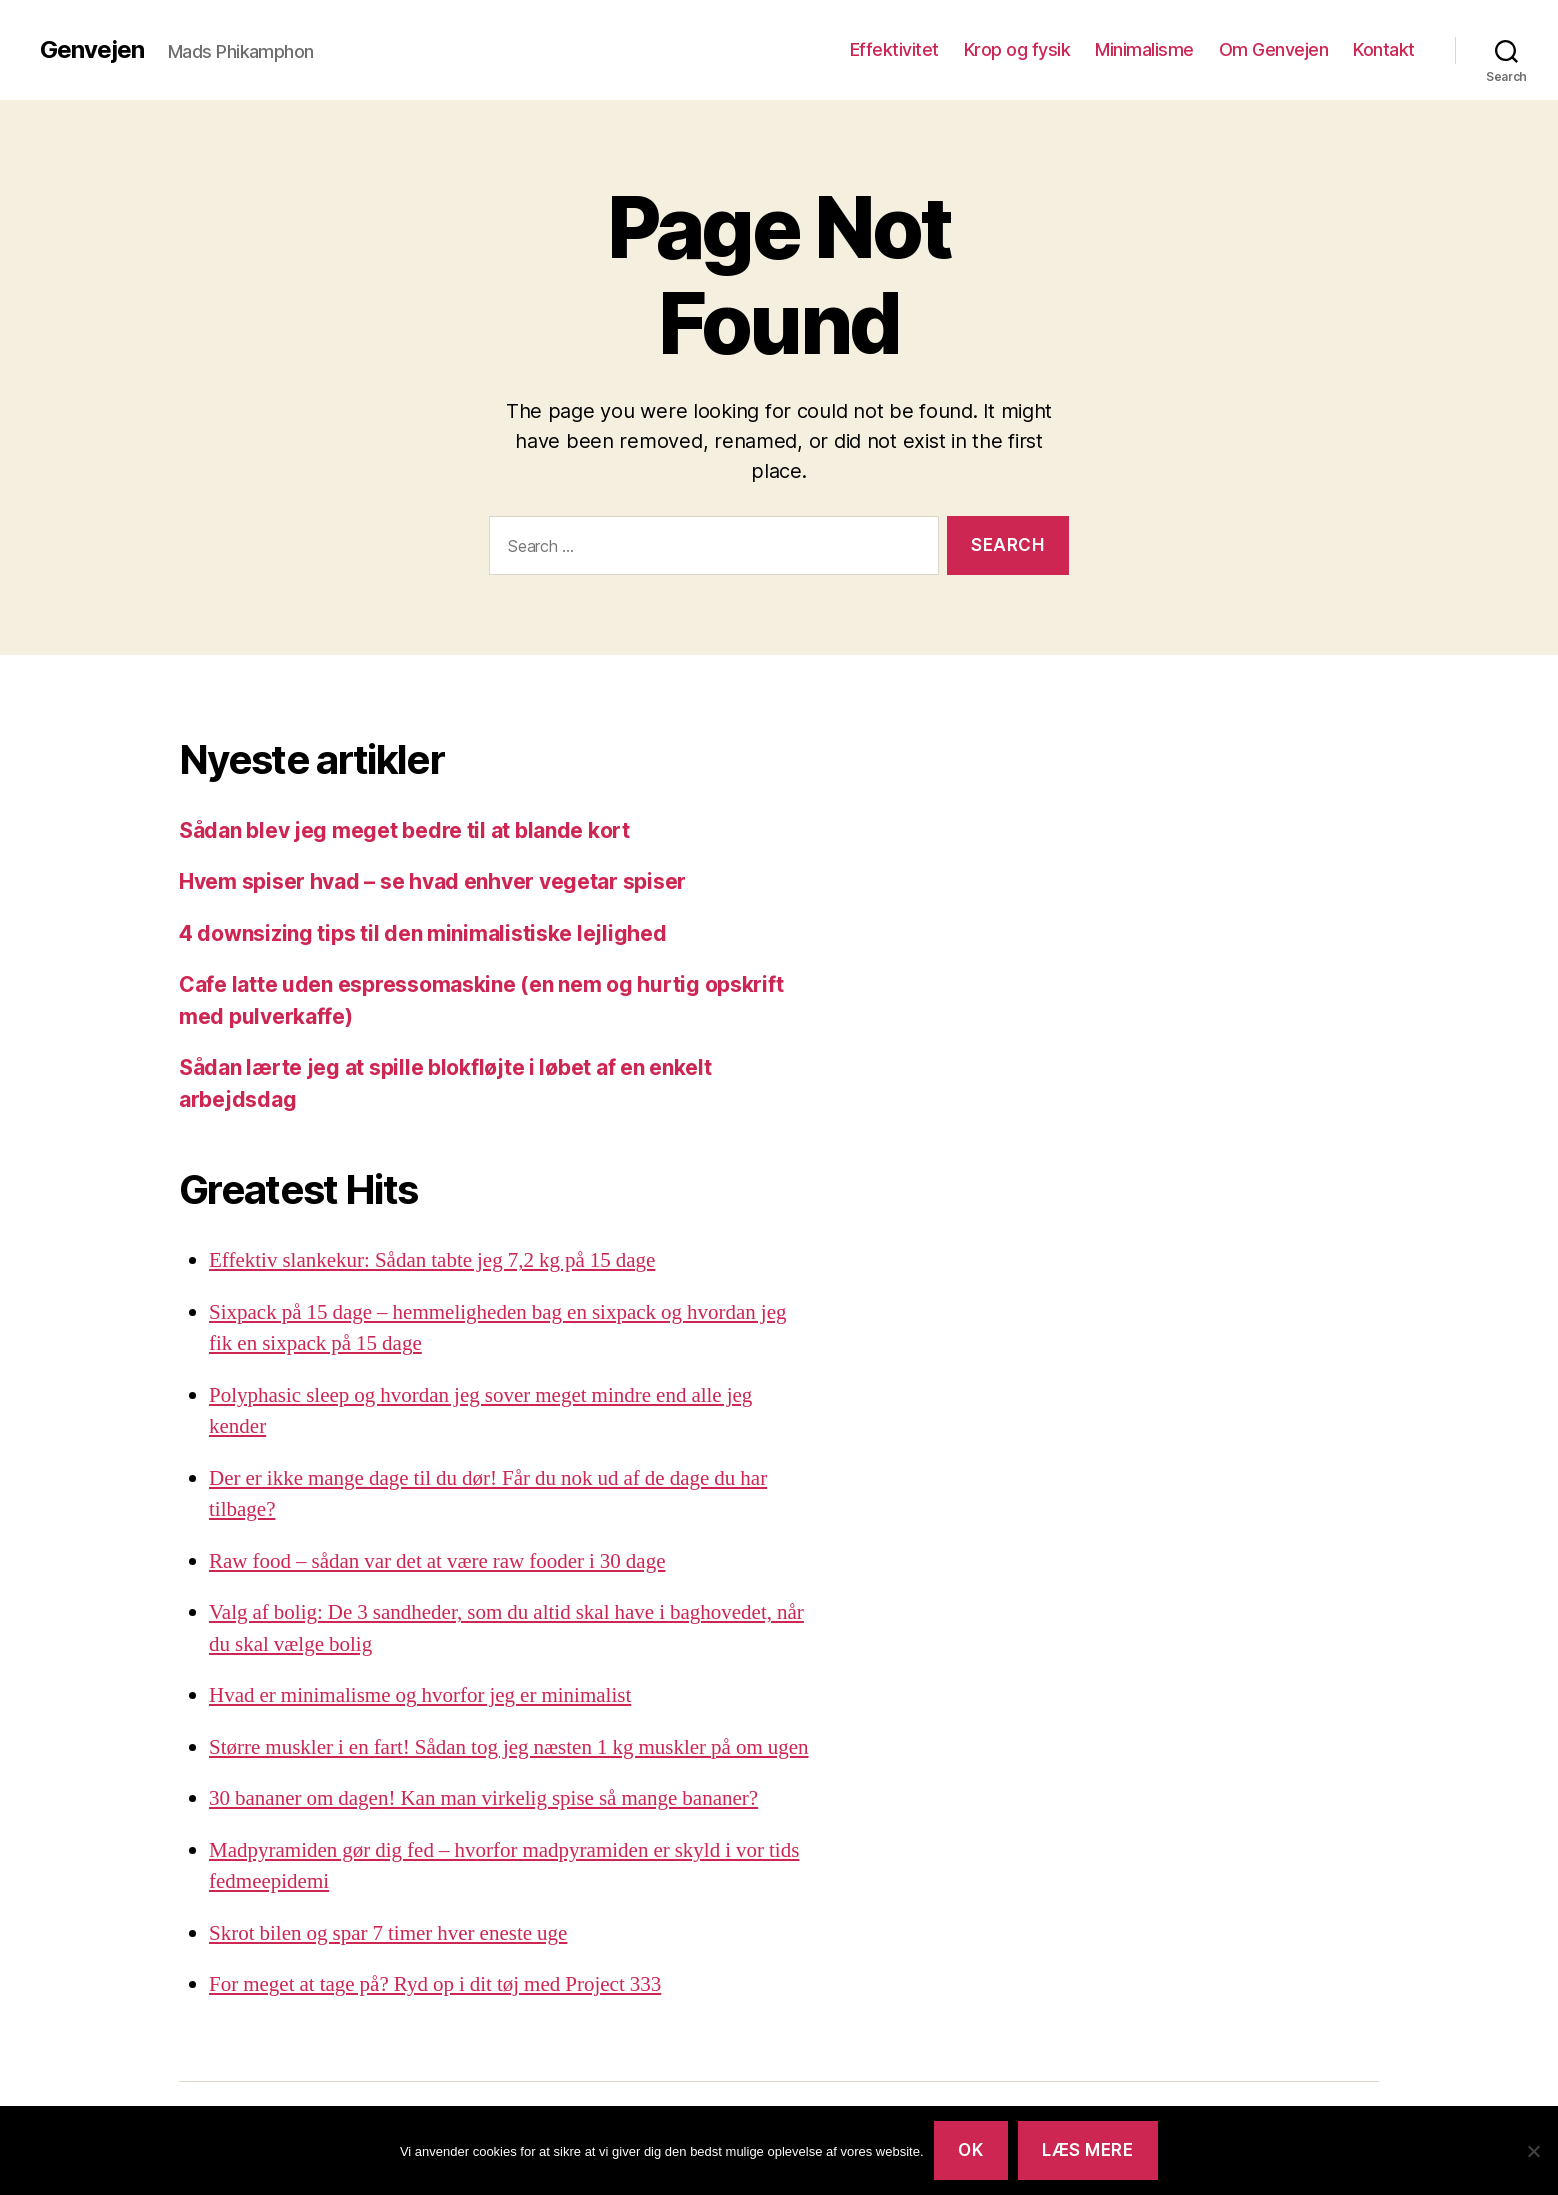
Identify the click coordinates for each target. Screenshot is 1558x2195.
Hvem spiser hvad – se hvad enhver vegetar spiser (432, 881)
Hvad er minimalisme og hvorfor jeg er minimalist (420, 1695)
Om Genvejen (1274, 49)
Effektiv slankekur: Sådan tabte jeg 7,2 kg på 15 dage (432, 1260)
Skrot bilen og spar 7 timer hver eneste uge (388, 1933)
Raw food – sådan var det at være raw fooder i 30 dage (437, 1561)
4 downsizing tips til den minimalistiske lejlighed (423, 933)
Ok (970, 2150)
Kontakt (1384, 49)
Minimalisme (1144, 49)
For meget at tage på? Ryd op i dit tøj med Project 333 (435, 1984)
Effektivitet (894, 49)
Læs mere (1088, 2150)
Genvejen (92, 50)
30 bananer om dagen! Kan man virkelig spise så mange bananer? (483, 1798)
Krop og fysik (1017, 49)
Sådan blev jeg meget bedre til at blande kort (404, 830)
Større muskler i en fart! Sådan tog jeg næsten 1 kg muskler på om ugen (509, 1747)
